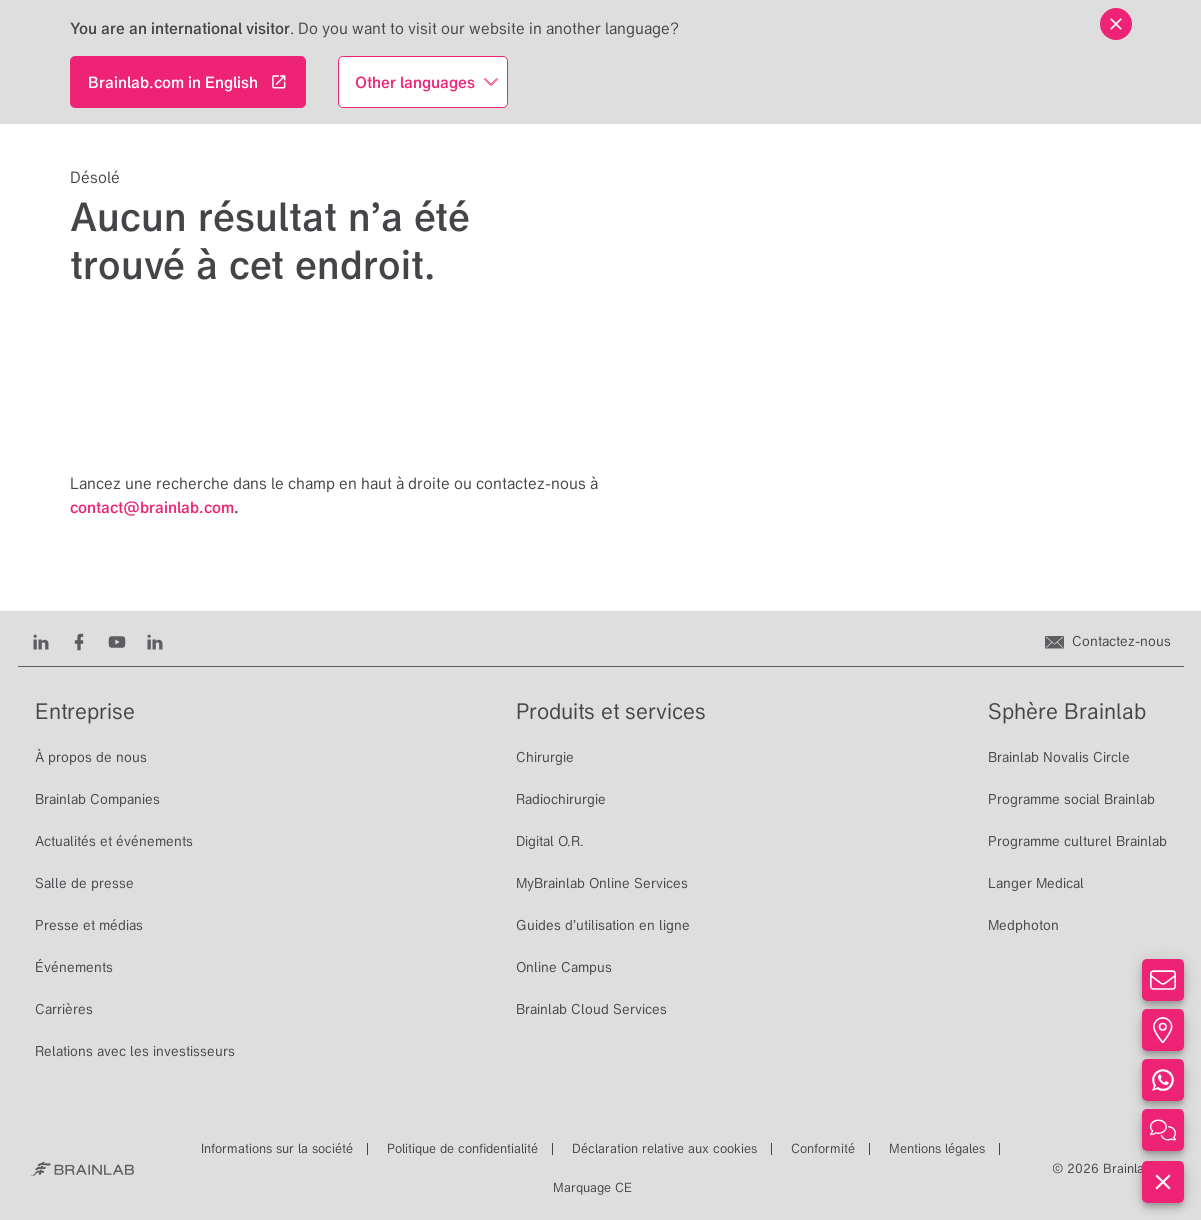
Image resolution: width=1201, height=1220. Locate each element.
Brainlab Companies (97, 799)
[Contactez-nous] (1108, 641)
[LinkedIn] (41, 641)
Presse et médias (89, 925)
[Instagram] (155, 641)
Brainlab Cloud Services (591, 1009)
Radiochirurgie (561, 799)
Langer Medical (1036, 883)
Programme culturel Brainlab (1077, 841)
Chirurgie (545, 757)
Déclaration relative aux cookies (664, 1148)
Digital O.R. (550, 841)
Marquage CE (592, 1187)
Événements (74, 967)
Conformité (823, 1148)
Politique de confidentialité (462, 1148)
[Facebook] (79, 641)
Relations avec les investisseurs (135, 1051)
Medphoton (1023, 925)
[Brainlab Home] (82, 1169)
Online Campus (564, 967)
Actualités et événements (114, 841)
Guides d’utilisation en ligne (603, 925)
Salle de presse (84, 883)
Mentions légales (937, 1148)
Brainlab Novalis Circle (1059, 757)
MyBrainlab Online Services (602, 883)
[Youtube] (117, 641)
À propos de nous (91, 757)
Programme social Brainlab (1071, 799)
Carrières (64, 1009)
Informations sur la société (277, 1148)
